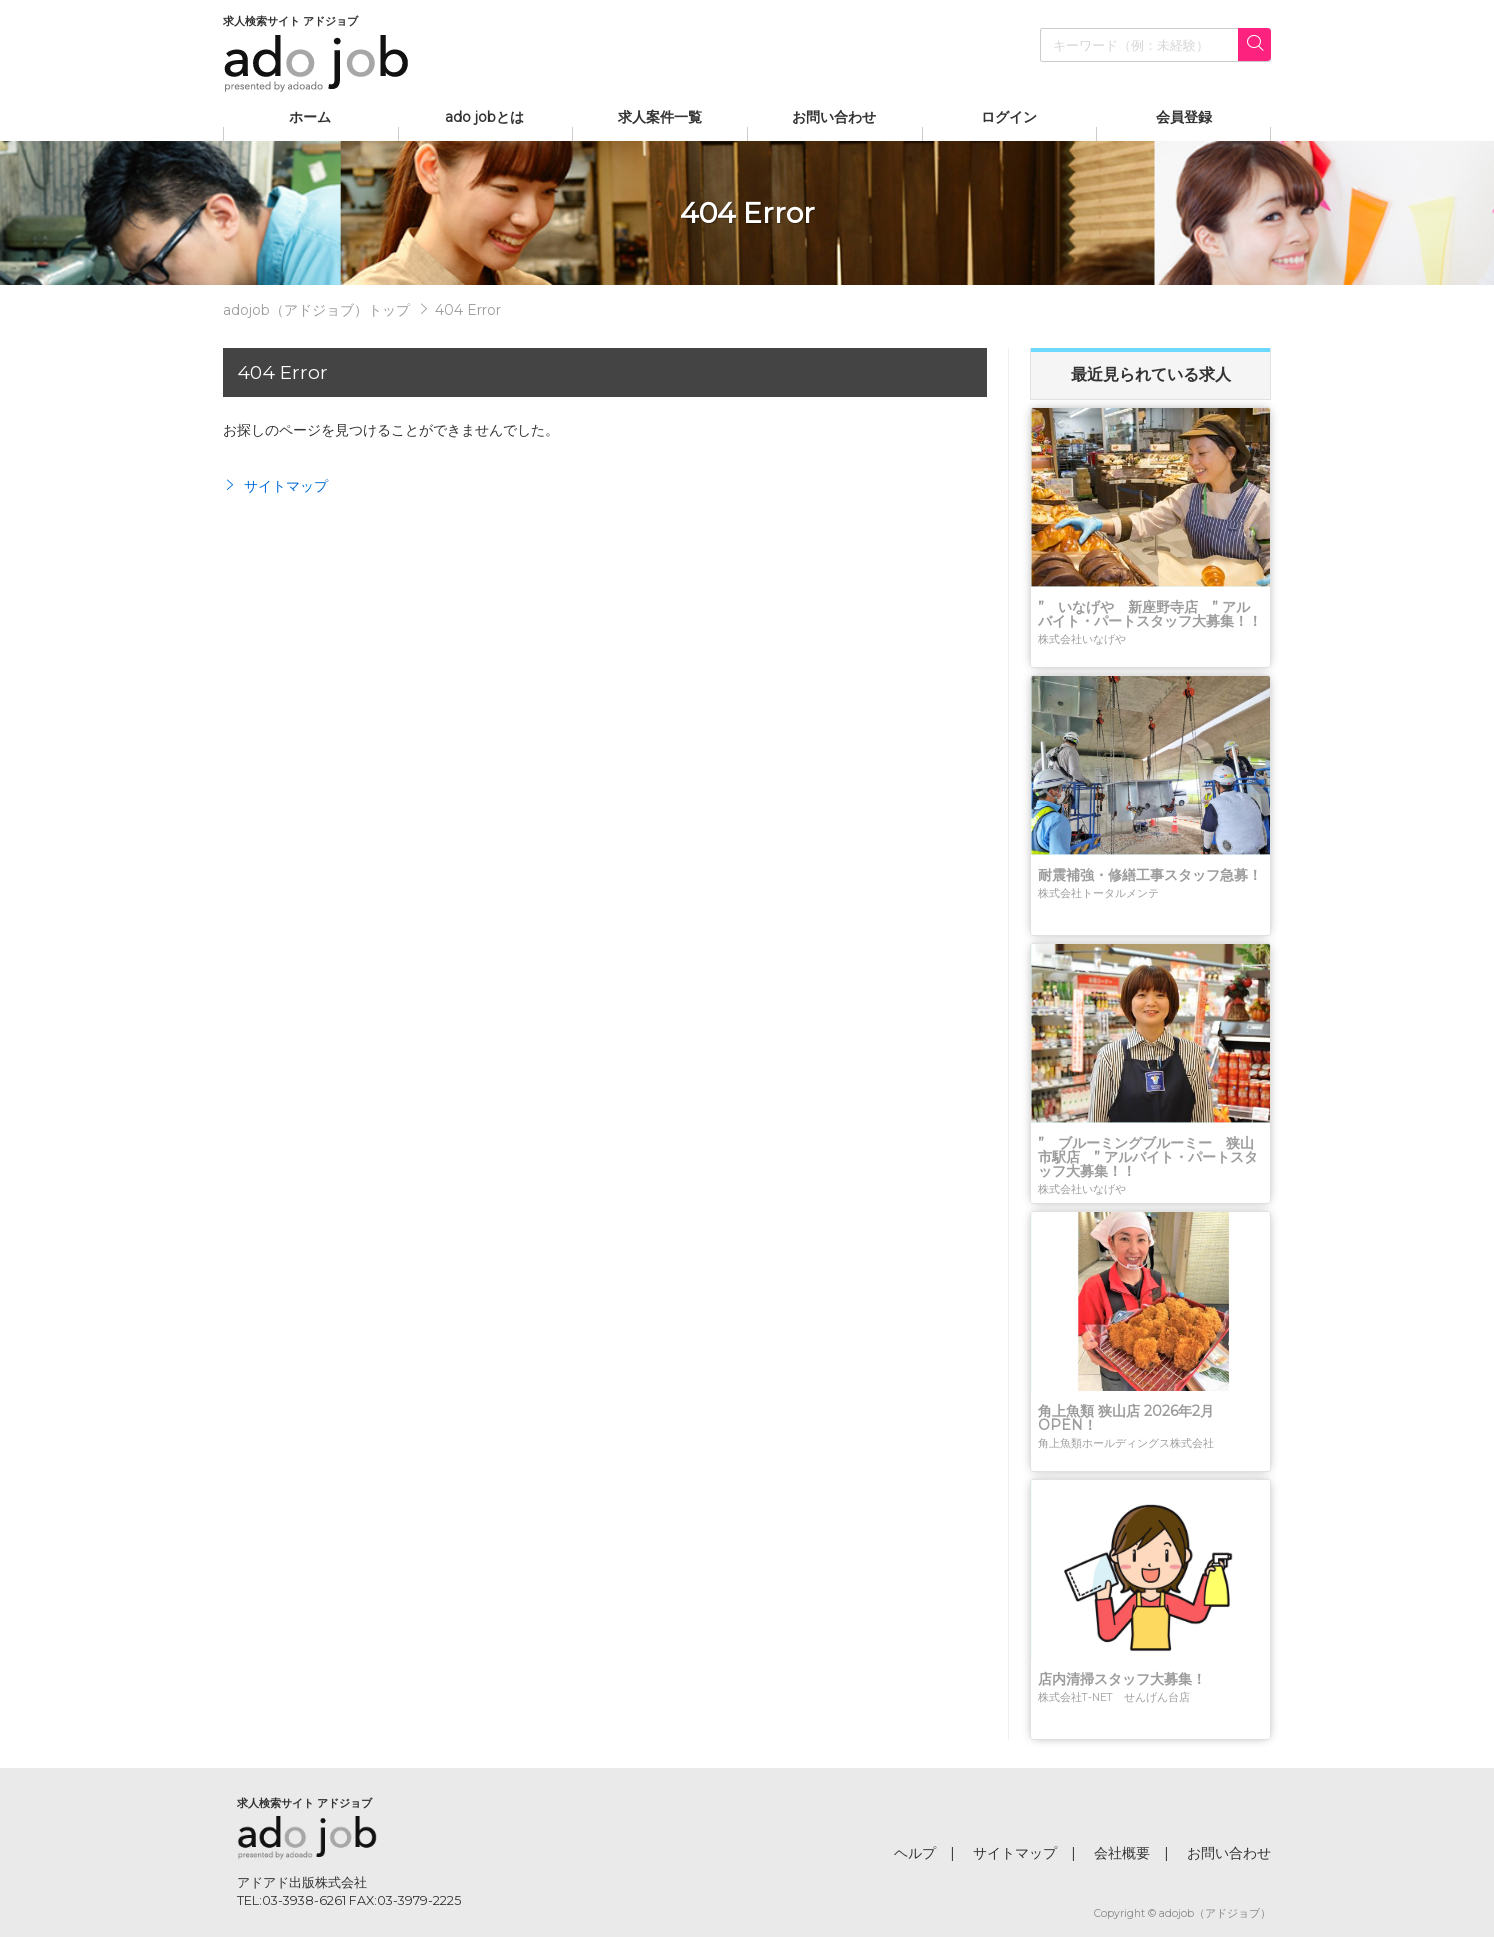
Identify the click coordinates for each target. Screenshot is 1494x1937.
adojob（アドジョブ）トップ (316, 310)
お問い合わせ (834, 117)
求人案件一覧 (660, 117)
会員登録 (1184, 117)
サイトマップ (275, 486)
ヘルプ (915, 1853)
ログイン (1009, 117)
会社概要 (1122, 1853)
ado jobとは (484, 117)
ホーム (310, 117)
